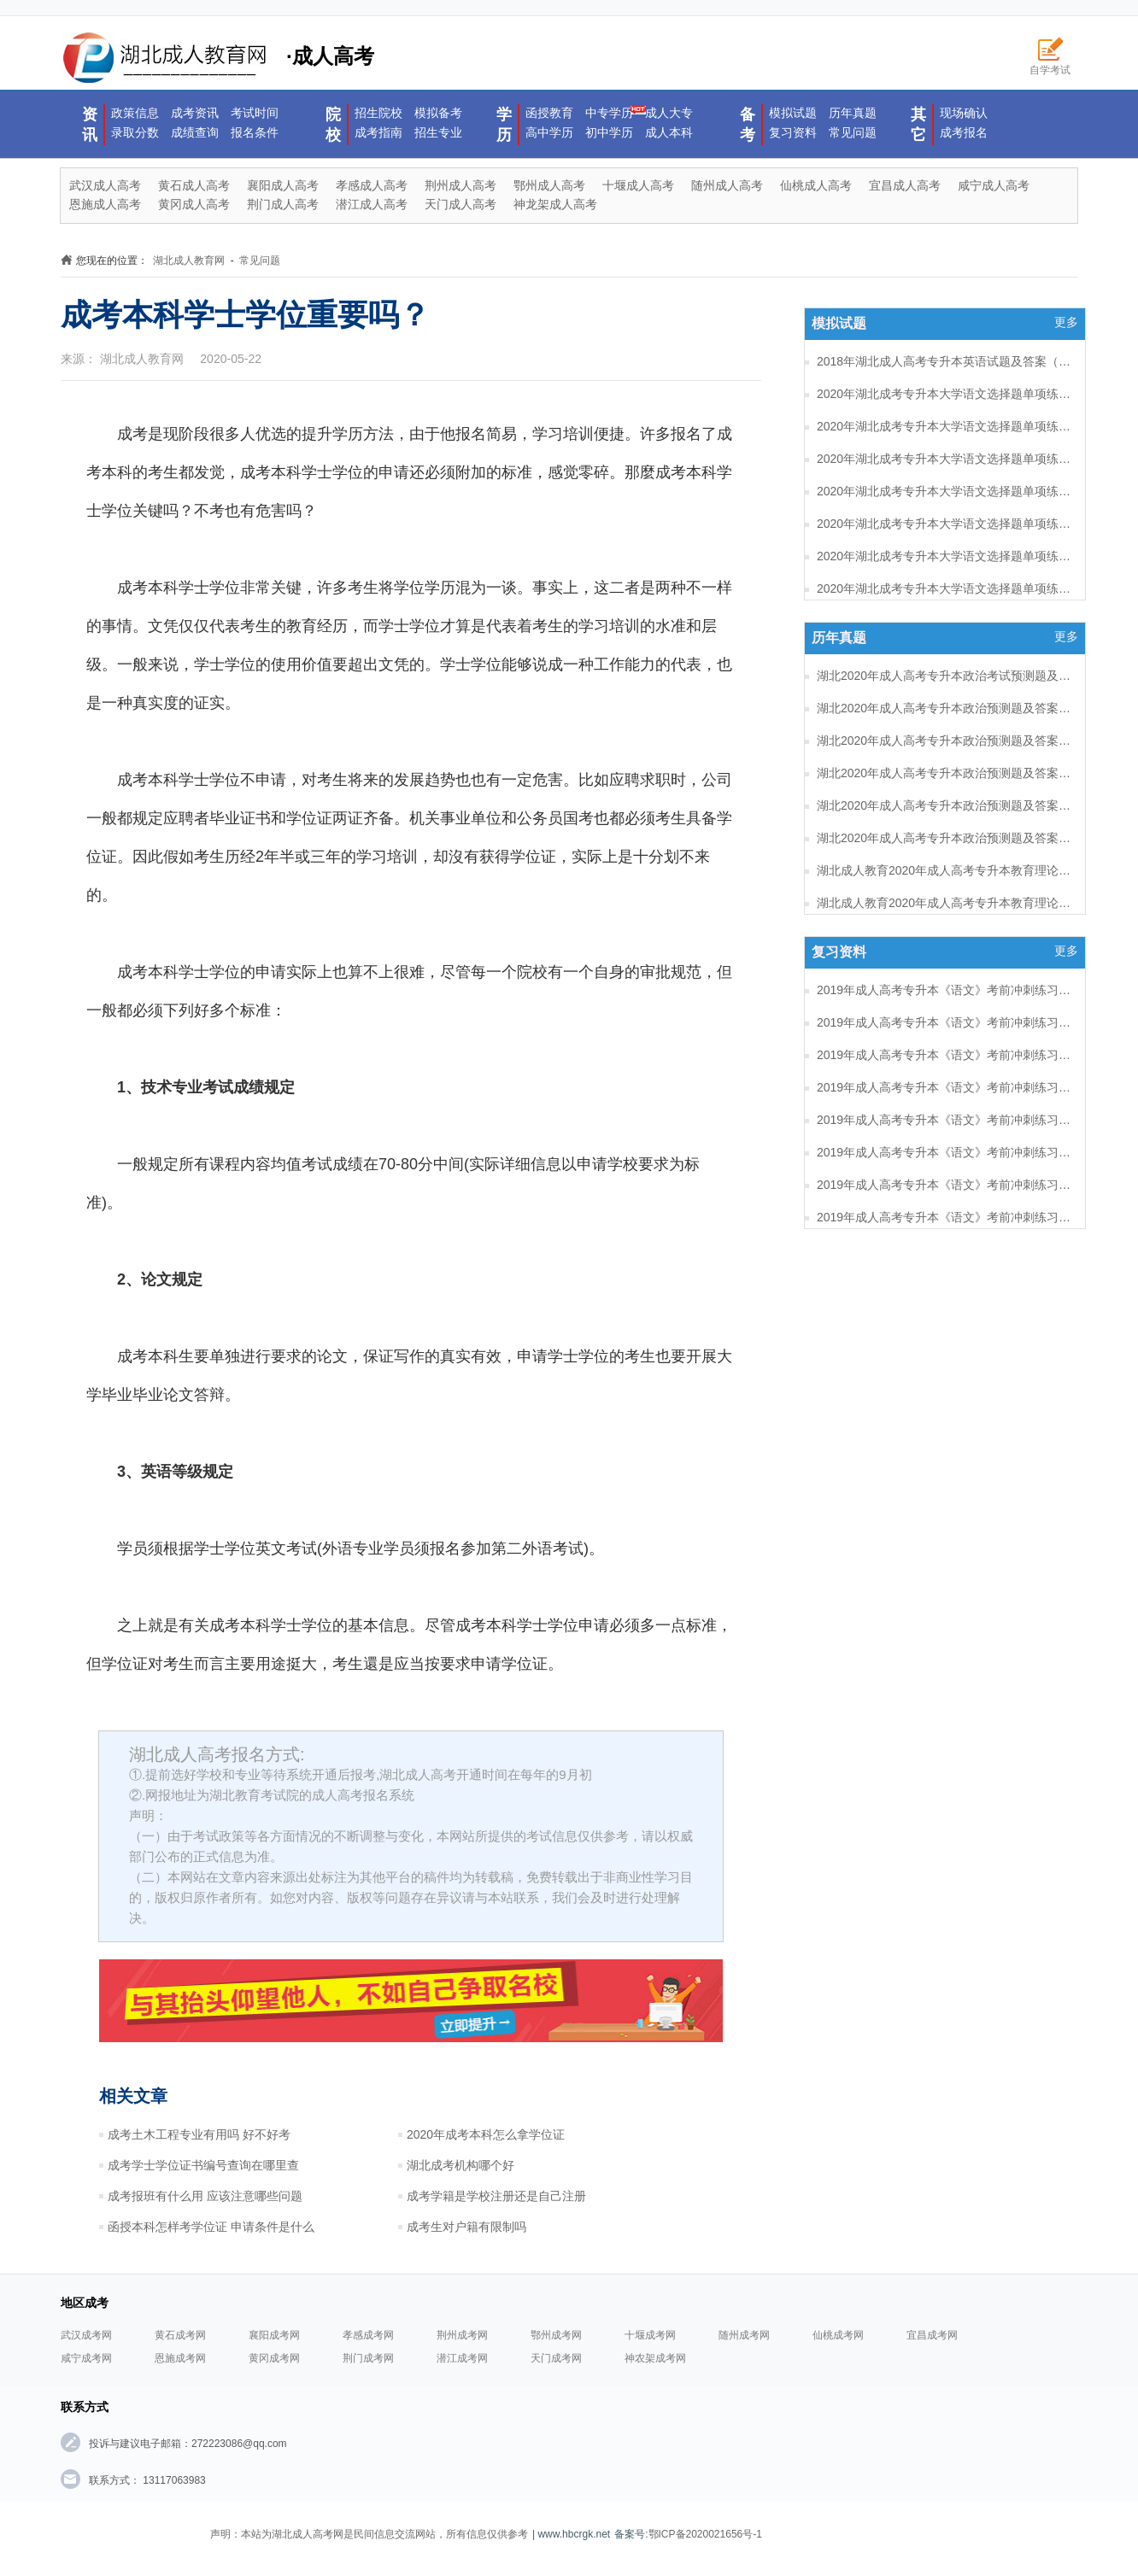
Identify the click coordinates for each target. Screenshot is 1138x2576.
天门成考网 (556, 2358)
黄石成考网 (180, 2335)
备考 (747, 124)
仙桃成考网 (838, 2335)
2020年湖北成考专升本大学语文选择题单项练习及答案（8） (945, 394)
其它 (918, 124)
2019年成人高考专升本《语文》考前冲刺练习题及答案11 (945, 1184)
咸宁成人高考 (993, 185)
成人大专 (669, 113)
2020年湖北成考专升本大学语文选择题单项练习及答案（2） (945, 588)
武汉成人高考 (105, 185)
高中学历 (549, 132)
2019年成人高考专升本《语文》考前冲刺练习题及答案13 (945, 1120)
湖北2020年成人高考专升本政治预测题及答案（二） (945, 805)
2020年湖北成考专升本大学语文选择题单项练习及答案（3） (945, 556)
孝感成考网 (368, 2335)
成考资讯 (195, 113)
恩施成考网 (180, 2358)
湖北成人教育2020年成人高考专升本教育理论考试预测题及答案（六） (945, 870)
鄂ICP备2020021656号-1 (705, 2534)
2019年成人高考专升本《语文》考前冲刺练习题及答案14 (945, 1087)
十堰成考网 (650, 2335)
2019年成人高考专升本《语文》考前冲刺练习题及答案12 (945, 1152)
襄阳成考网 (274, 2335)
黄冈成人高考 (194, 204)
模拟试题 (793, 113)
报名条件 (255, 132)
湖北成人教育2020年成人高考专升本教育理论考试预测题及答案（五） (945, 903)
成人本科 (669, 132)
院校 (333, 124)
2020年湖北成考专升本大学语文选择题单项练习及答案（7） (945, 426)
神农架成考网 (655, 2358)
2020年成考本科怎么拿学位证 (486, 2134)
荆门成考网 (368, 2358)
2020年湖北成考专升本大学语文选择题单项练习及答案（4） (945, 523)
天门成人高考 (460, 204)
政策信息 (135, 113)
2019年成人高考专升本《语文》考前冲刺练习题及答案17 (945, 990)
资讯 (89, 124)
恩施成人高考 (105, 204)
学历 (504, 124)
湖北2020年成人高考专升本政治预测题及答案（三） (945, 773)
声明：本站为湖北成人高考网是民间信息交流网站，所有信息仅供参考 (369, 2534)
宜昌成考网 (932, 2335)
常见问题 (853, 132)
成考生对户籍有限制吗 (466, 2227)
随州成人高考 (727, 185)
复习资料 (793, 132)
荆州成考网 (462, 2335)
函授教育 (549, 113)
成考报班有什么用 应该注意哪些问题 (205, 2196)
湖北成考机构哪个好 (460, 2165)
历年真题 (853, 113)
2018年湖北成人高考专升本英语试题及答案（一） (945, 361)
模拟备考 (438, 113)
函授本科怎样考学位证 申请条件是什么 (211, 2227)
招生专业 (438, 132)
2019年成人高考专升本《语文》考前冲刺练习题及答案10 (945, 1217)
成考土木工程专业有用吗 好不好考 (199, 2134)
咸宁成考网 (86, 2358)
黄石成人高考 (194, 185)
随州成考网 (744, 2335)
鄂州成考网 (556, 2335)
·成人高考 (217, 58)
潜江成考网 (462, 2358)
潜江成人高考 (372, 204)
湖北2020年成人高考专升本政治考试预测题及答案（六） (945, 675)
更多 (1066, 322)
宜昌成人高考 (905, 185)
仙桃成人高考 (816, 185)
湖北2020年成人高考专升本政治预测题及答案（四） (945, 740)
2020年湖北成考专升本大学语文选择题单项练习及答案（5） (945, 491)
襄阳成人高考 (283, 185)
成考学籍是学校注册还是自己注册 (496, 2196)
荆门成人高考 (283, 204)
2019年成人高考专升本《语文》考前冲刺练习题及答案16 (945, 1022)
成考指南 (378, 132)
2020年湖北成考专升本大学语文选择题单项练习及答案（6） (945, 458)
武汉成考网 (86, 2335)
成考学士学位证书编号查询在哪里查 (203, 2165)
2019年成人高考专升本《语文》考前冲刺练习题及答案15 (945, 1055)
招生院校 (378, 113)
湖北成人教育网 (189, 260)
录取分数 (135, 132)
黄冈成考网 (274, 2358)
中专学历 (609, 113)
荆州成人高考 (460, 185)
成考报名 (964, 132)
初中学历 (609, 132)
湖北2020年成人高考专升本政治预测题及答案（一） (945, 838)
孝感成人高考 (372, 185)
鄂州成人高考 (549, 185)
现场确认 (964, 113)
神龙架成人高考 (555, 204)
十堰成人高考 (638, 185)
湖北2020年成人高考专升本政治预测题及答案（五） (945, 708)
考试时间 (255, 113)
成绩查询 (195, 132)
